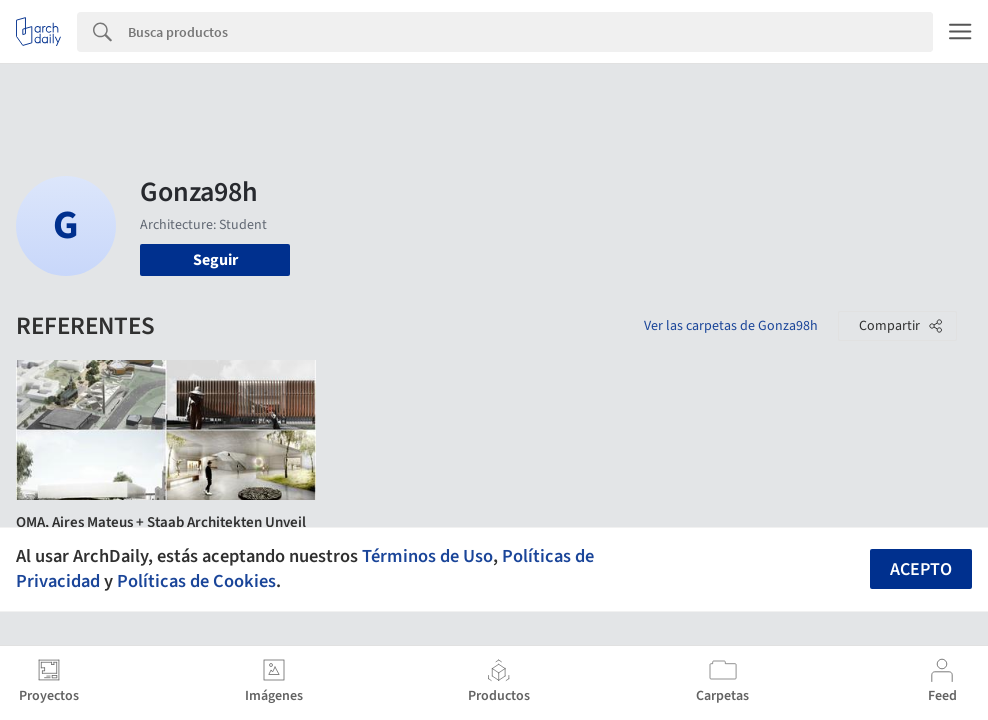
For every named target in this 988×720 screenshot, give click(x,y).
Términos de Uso (427, 556)
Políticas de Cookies (196, 581)
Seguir (215, 260)
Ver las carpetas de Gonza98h (731, 326)
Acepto (921, 569)
